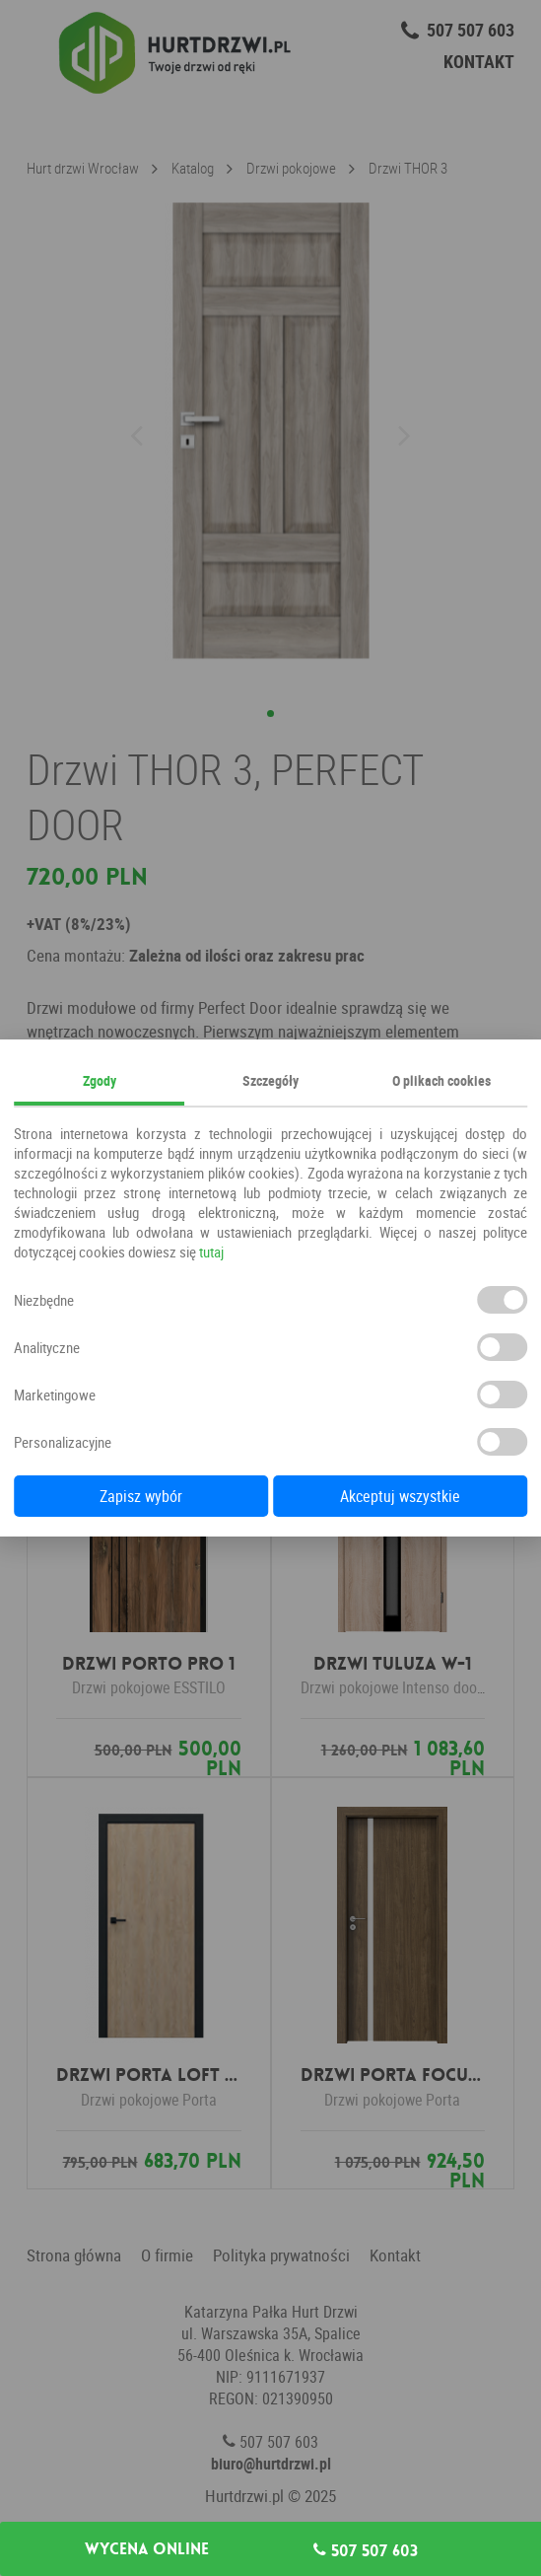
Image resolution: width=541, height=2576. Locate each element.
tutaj (211, 1251)
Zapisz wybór (141, 1496)
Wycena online (147, 2549)
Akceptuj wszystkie (400, 1496)
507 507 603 (365, 2550)
